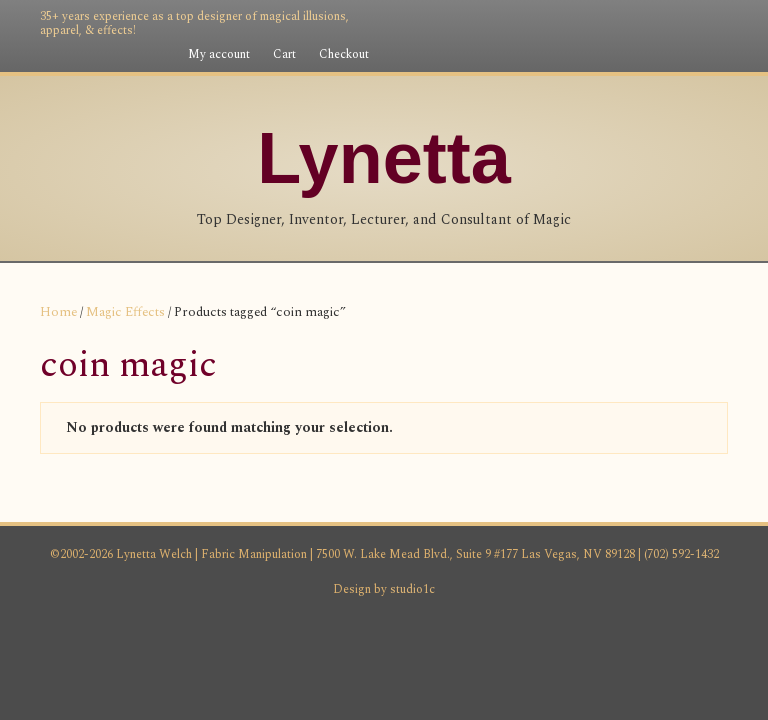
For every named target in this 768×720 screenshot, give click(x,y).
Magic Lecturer (480, 287)
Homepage (113, 287)
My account (219, 54)
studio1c (412, 691)
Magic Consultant (630, 287)
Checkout (344, 54)
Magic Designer (336, 287)
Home (58, 414)
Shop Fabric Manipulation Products (339, 338)
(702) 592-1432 (680, 656)
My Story (215, 287)
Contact (524, 338)
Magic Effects (125, 414)
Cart (284, 54)
